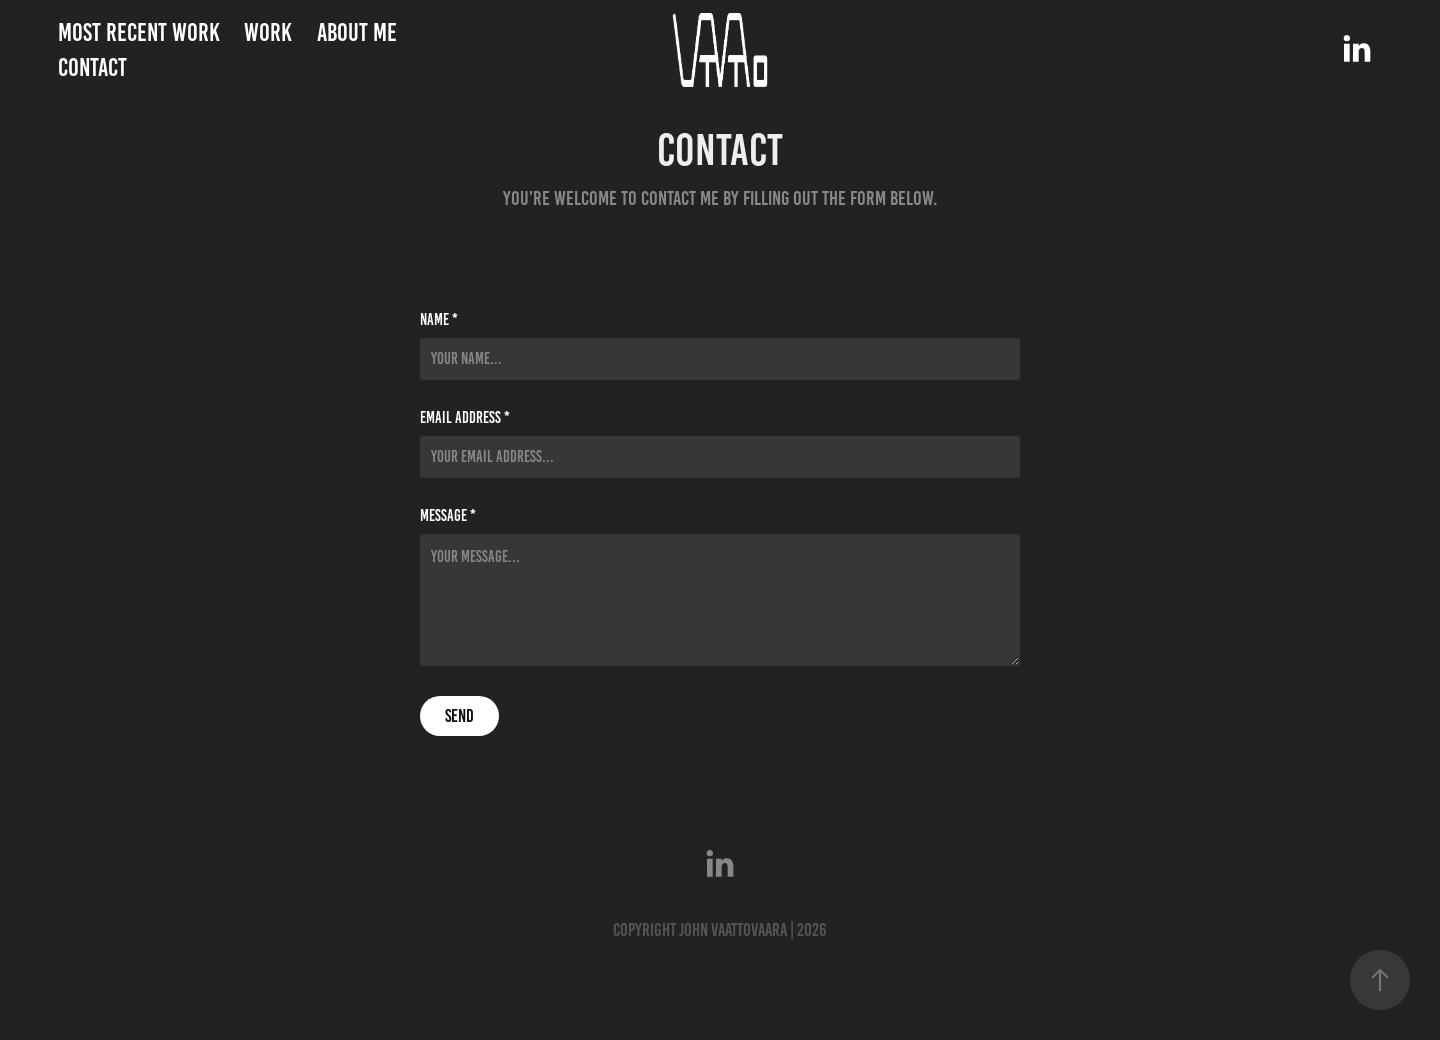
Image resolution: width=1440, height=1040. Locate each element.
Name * (439, 320)
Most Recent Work (139, 32)
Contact (92, 67)
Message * (448, 516)
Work (268, 32)
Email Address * (465, 418)
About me (357, 32)
